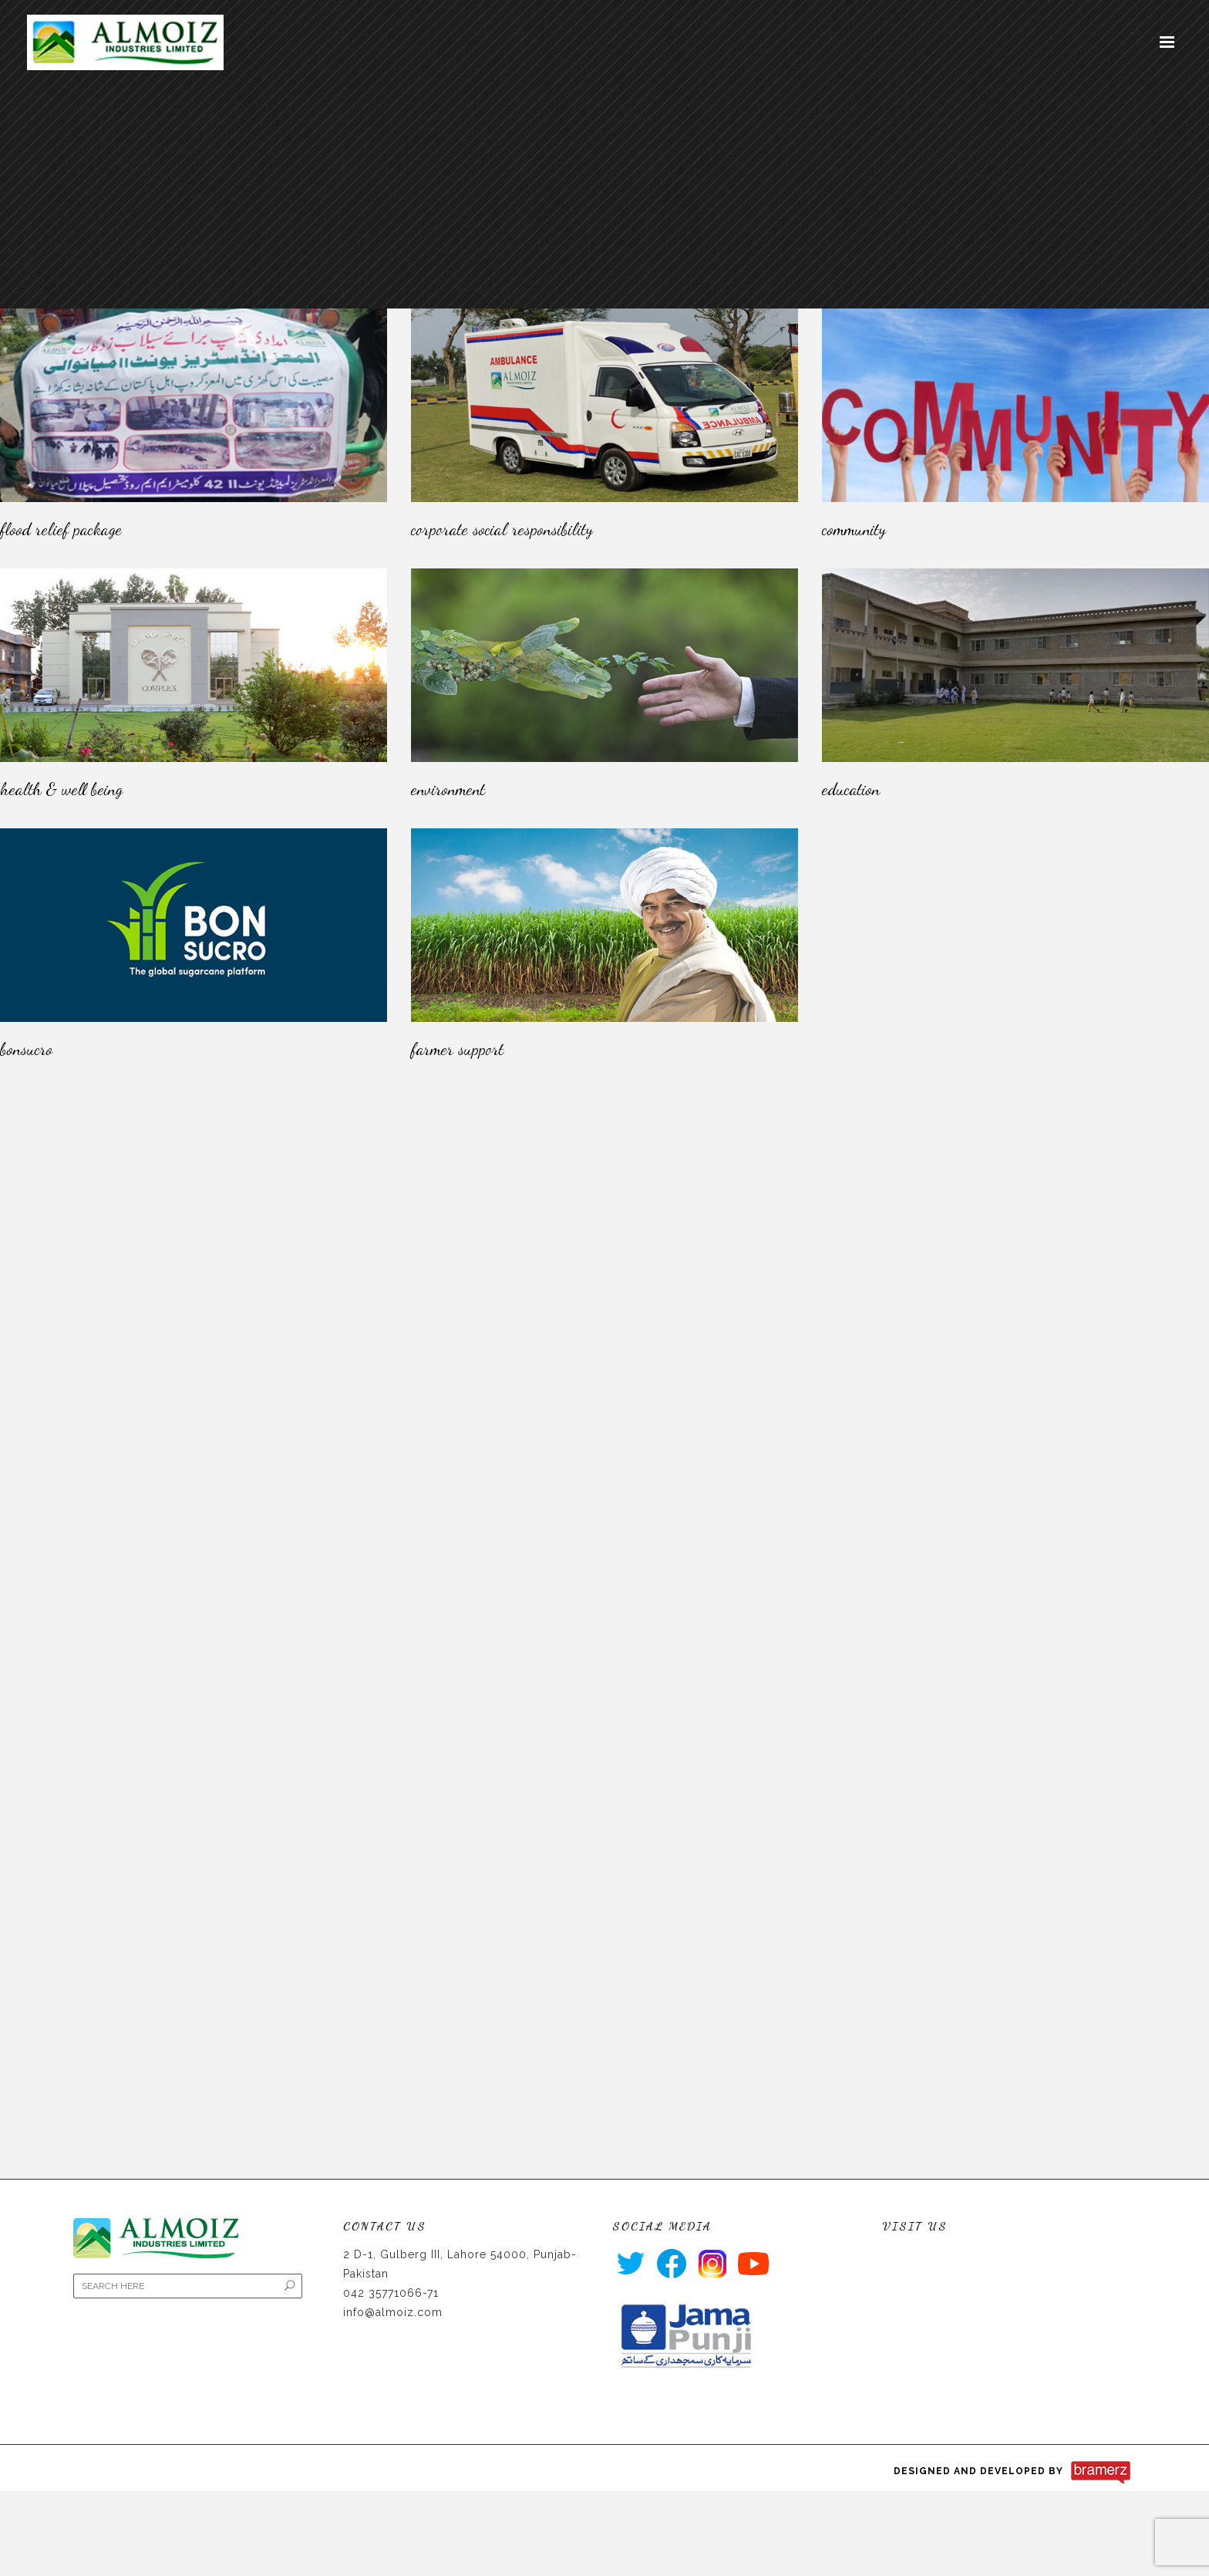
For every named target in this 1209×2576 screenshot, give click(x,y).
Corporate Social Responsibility (502, 529)
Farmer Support (457, 1049)
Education (851, 789)
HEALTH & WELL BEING (61, 789)
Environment (448, 789)
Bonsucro (26, 1049)
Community (854, 529)
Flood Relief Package (61, 529)
